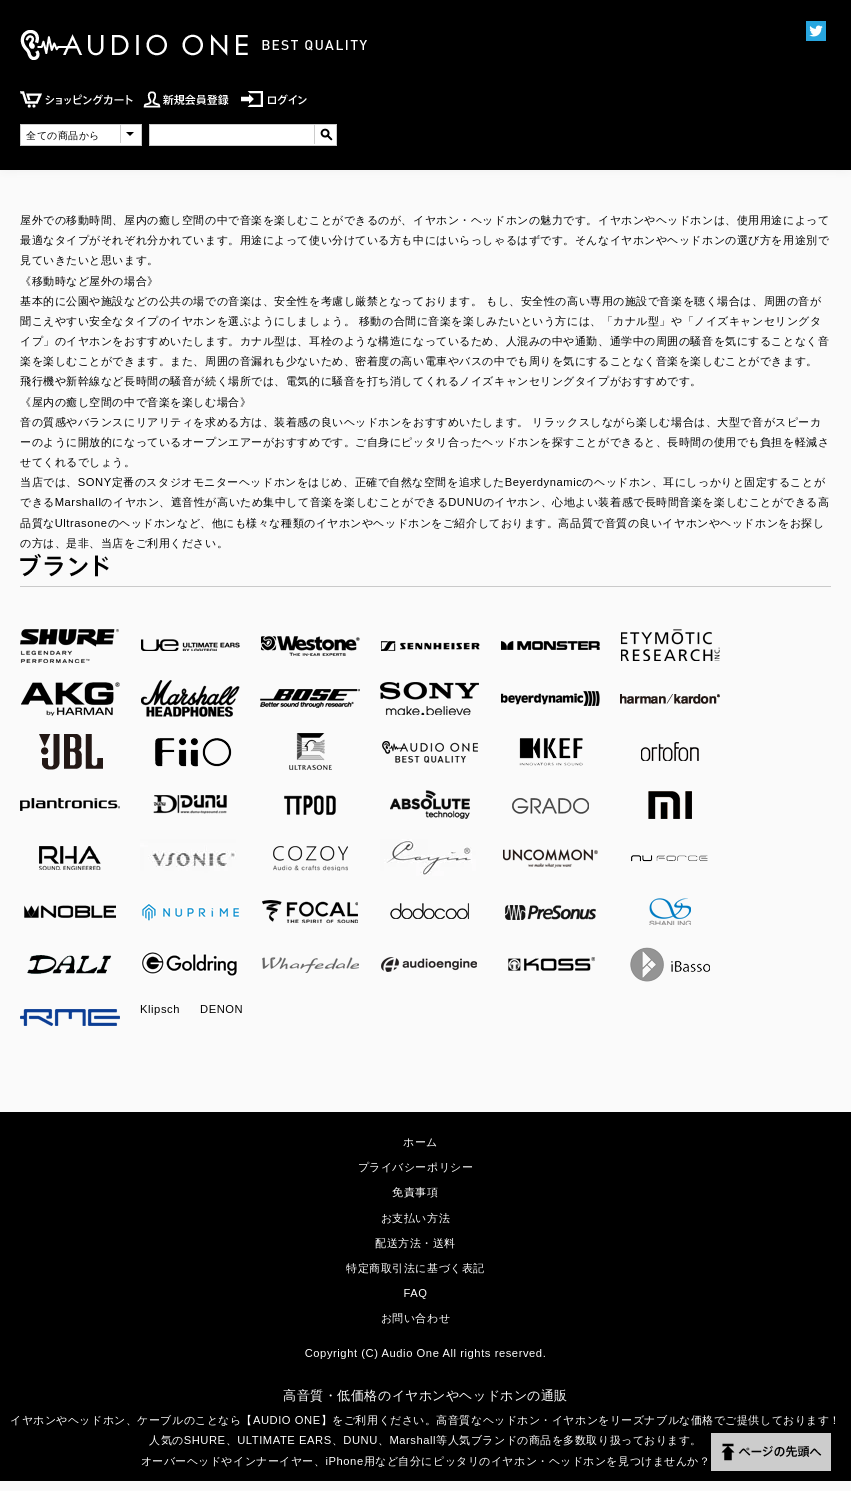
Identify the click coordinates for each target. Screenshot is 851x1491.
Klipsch (160, 1009)
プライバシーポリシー (416, 1167)
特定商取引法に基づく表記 (415, 1268)
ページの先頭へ (771, 1452)
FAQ (415, 1293)
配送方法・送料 (415, 1243)
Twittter (815, 30)
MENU (765, 117)
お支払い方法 (415, 1218)
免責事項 (415, 1192)
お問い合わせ (415, 1318)
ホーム (420, 1142)
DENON (221, 1009)
